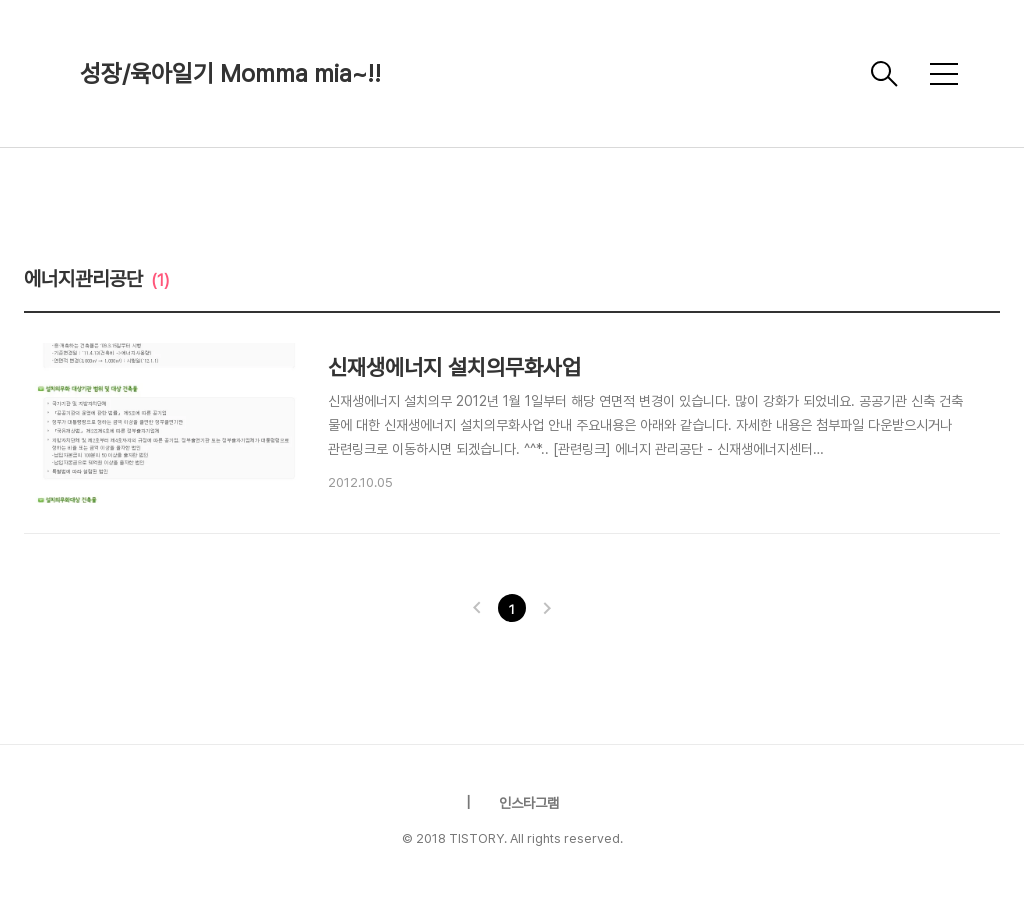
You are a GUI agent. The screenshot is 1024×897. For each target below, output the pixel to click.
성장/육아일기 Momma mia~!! (230, 73)
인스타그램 (529, 803)
